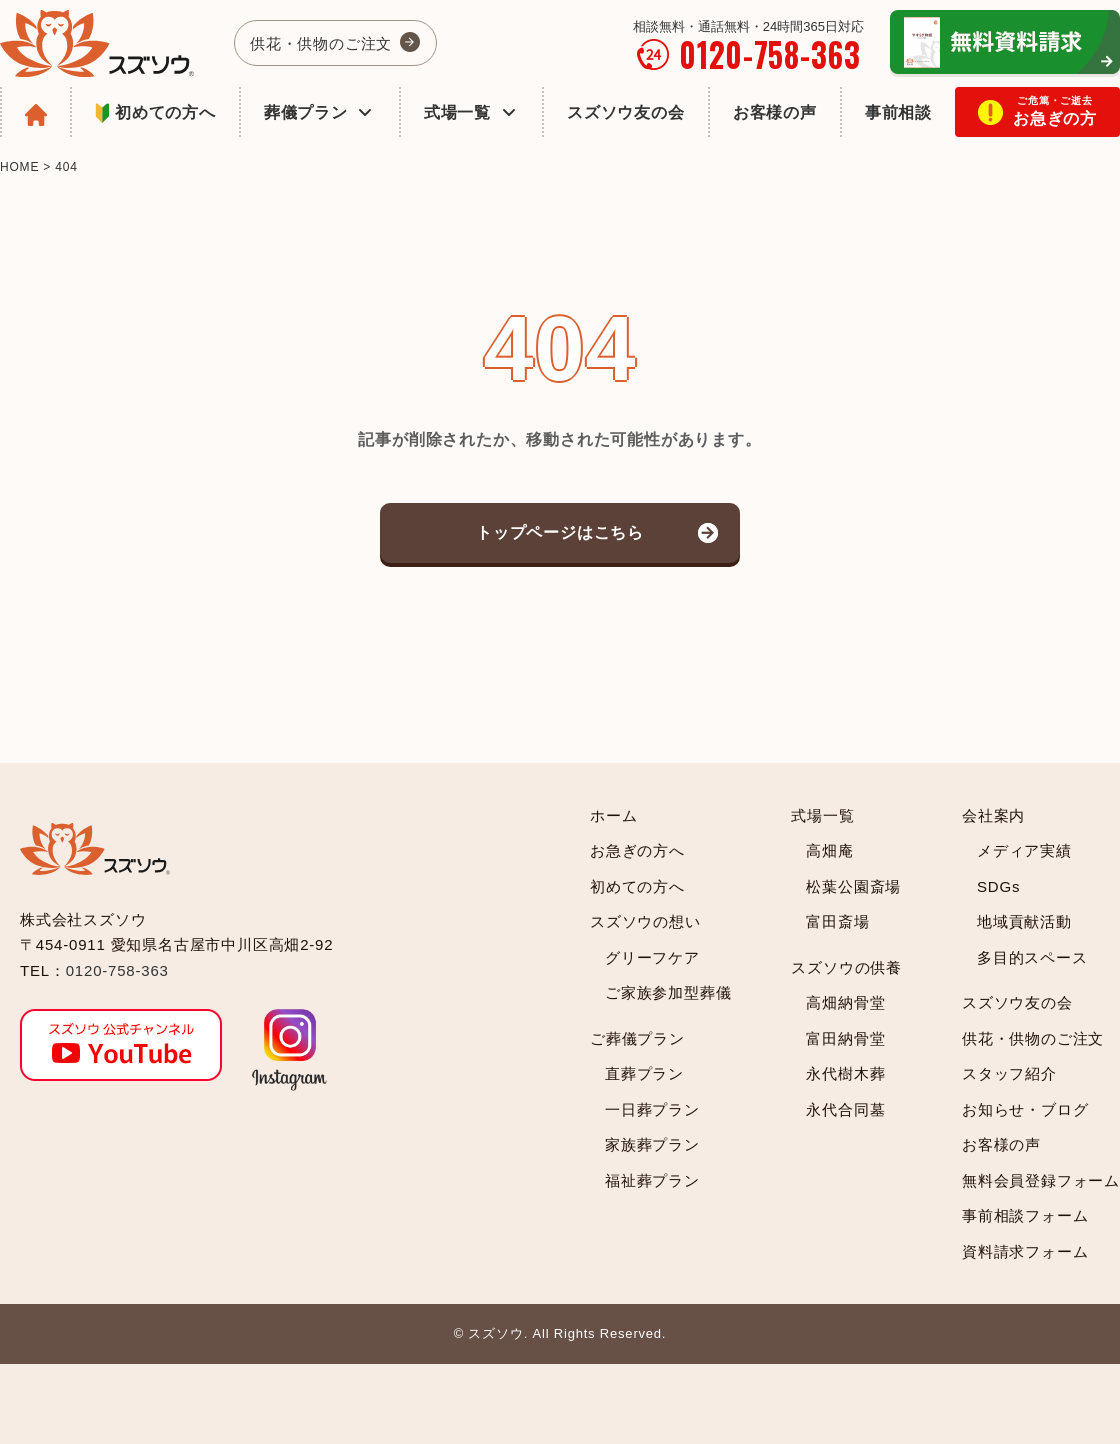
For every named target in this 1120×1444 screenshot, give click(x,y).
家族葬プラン (652, 1144)
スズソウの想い (645, 921)
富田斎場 (837, 921)
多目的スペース (1032, 957)
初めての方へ (155, 114)
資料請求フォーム (1025, 1251)
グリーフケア (652, 957)
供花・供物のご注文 (321, 43)
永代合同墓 (845, 1109)
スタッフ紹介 (1009, 1073)
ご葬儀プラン (637, 1038)
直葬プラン (644, 1073)
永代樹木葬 (845, 1073)
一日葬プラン (652, 1109)
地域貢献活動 (1024, 921)
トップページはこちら (560, 532)
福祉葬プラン (652, 1180)
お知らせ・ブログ (1025, 1109)
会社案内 (993, 815)
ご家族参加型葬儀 (668, 992)
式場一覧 (471, 112)
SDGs (998, 886)
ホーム (613, 815)
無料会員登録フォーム (1041, 1180)
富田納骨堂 (845, 1038)
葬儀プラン (320, 112)
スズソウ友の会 (626, 112)
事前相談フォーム (1025, 1215)
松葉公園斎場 (853, 886)
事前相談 (898, 112)
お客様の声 (775, 112)
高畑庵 (829, 850)
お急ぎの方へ (637, 850)
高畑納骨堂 (845, 1002)
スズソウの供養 (846, 967)
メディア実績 (1024, 850)
